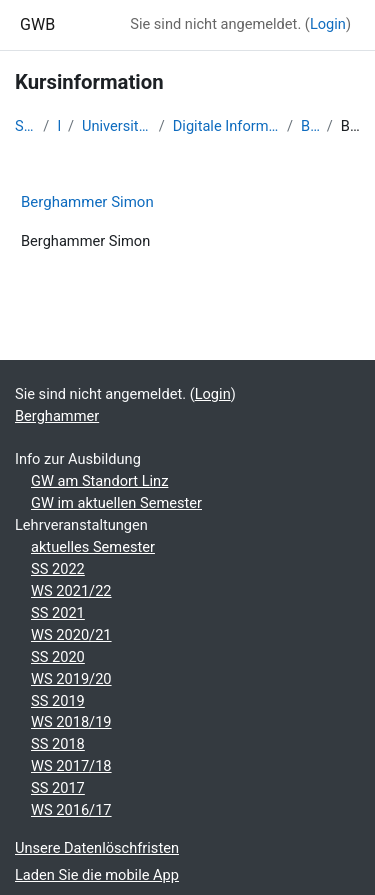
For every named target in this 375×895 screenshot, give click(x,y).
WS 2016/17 (71, 810)
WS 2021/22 (71, 591)
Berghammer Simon (87, 202)
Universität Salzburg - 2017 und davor (116, 126)
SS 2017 (58, 788)
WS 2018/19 (71, 722)
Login (328, 24)
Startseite (25, 126)
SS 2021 (58, 613)
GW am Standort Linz (99, 481)
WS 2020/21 (71, 635)
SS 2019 (58, 701)
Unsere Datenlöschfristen (97, 848)
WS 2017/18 (71, 766)
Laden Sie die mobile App (97, 875)
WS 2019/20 (71, 679)
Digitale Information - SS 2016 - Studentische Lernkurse (226, 126)
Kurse (58, 126)
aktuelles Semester (93, 547)
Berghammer (310, 126)
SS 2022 (58, 569)
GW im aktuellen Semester (116, 503)
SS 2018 (58, 744)
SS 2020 (58, 657)
